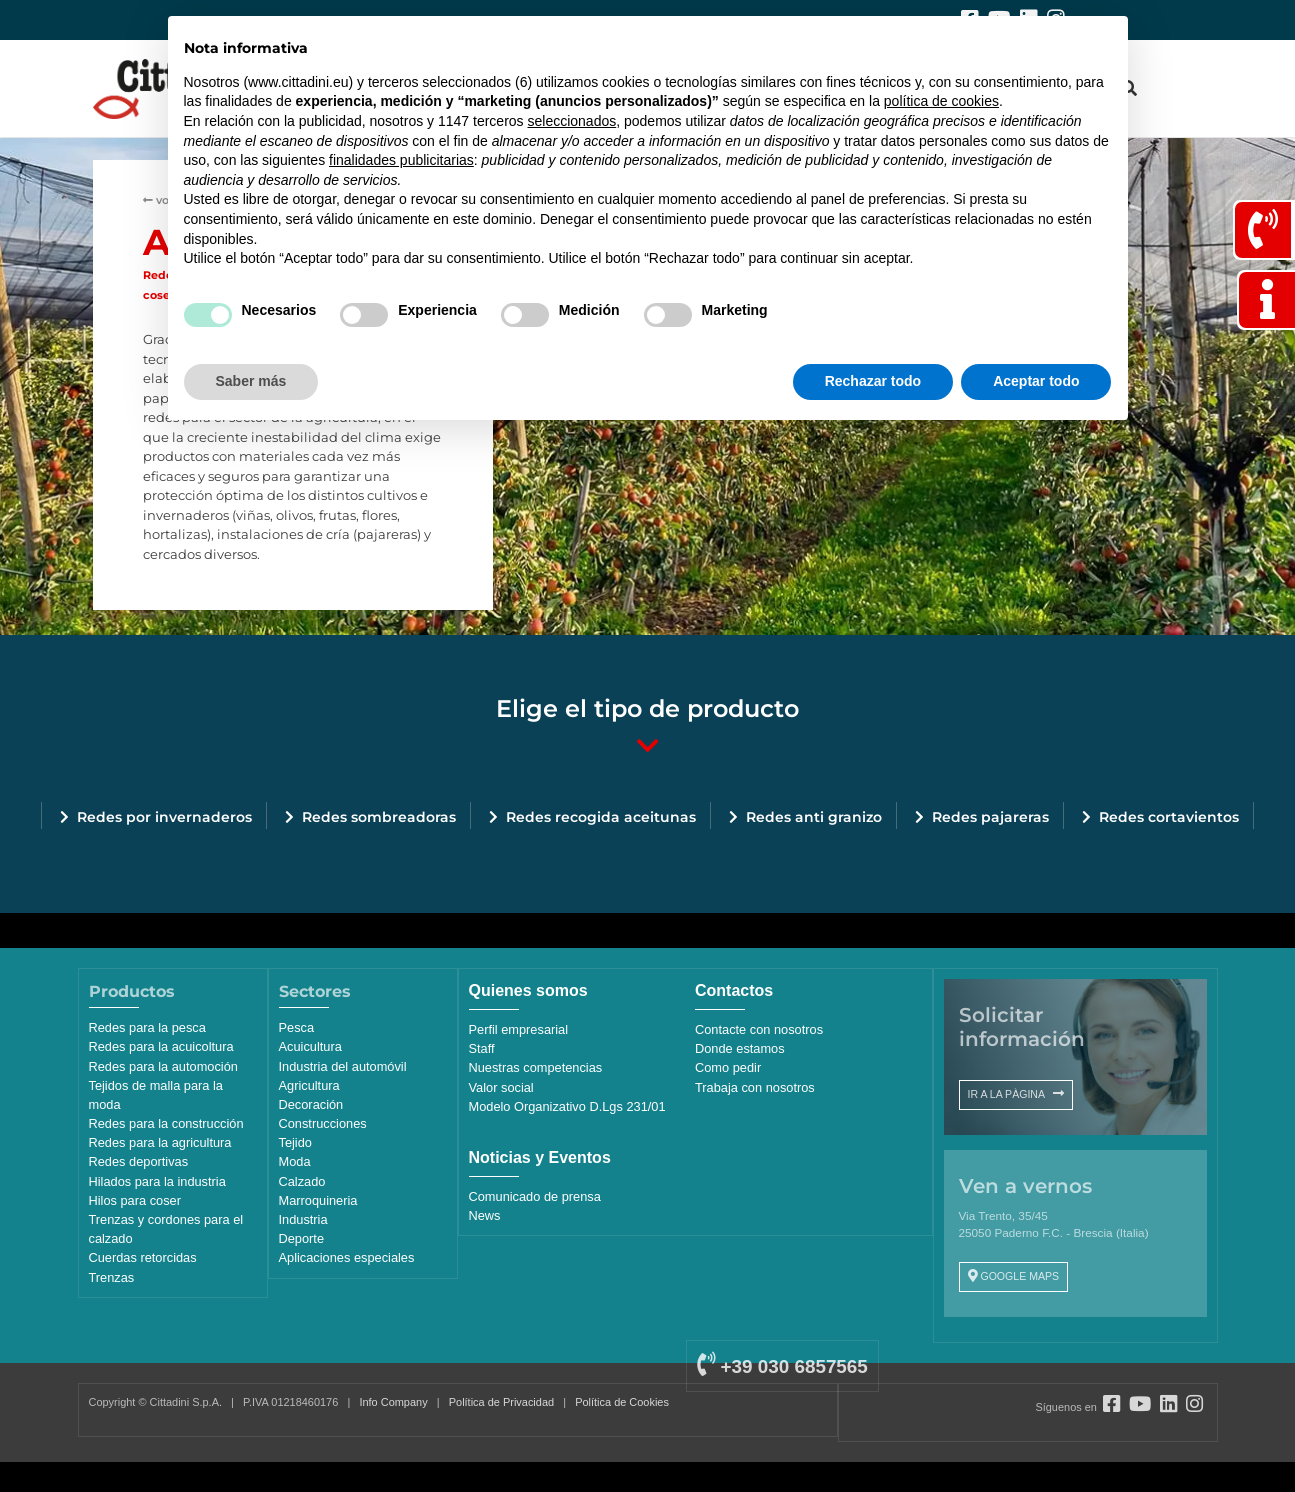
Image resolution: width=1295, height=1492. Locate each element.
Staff (482, 1048)
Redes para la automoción (163, 1066)
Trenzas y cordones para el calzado (166, 1229)
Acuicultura (310, 1046)
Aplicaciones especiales (347, 1257)
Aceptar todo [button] (1036, 381)
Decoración (311, 1104)
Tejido (295, 1142)
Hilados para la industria (157, 1181)
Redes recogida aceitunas (601, 817)
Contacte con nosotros (759, 1029)
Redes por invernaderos (164, 817)
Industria (303, 1219)
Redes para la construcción (166, 1123)
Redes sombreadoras (379, 817)
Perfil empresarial (519, 1029)
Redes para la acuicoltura (161, 1046)
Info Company (393, 1402)
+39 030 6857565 (782, 1366)
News (485, 1215)
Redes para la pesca (147, 1027)
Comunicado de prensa (535, 1196)
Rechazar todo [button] (873, 381)
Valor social (501, 1087)
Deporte (302, 1238)
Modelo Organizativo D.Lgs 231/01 (567, 1106)
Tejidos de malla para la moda (156, 1095)
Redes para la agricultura (160, 1142)
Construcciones (323, 1123)
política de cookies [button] (941, 101)
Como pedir (728, 1067)
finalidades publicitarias (401, 160)
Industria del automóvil (343, 1066)
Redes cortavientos (1169, 817)
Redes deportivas (139, 1161)
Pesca (297, 1027)
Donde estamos (740, 1048)
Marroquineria (318, 1200)
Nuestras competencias (536, 1067)
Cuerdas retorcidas (143, 1257)
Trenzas (112, 1277)
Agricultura (309, 1085)
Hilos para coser (135, 1200)
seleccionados (571, 121)
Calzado (302, 1181)
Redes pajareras (990, 817)
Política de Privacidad (501, 1402)
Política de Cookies (622, 1402)
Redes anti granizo (814, 817)
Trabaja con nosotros (755, 1087)
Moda (295, 1161)
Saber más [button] (251, 381)
